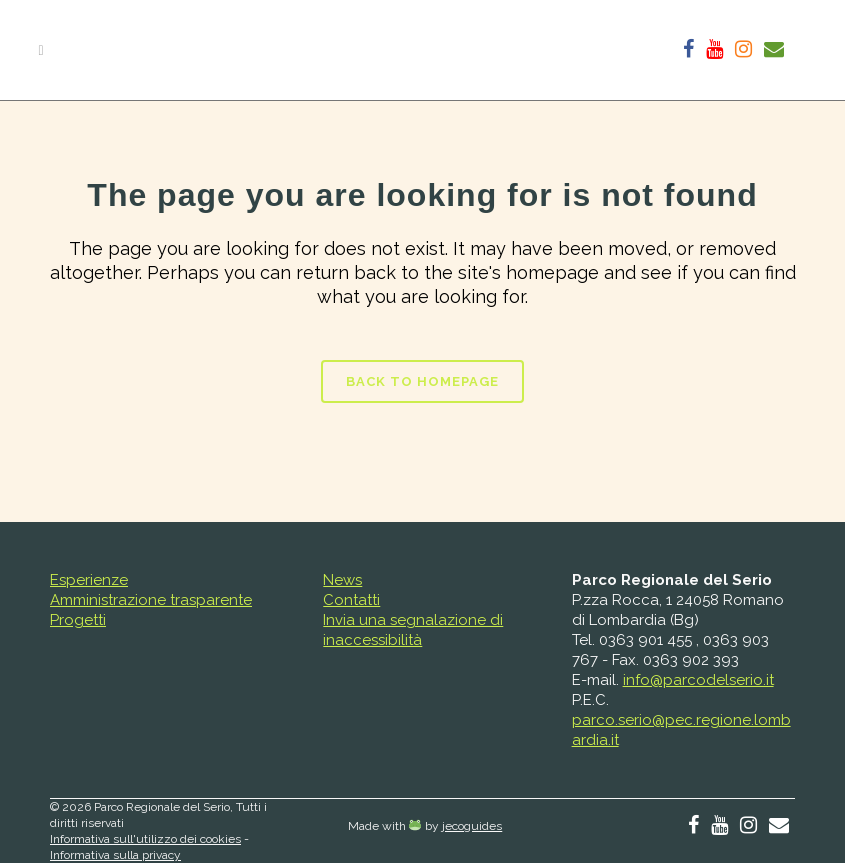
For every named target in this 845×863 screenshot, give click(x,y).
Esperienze (89, 580)
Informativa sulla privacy (115, 855)
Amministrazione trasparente (151, 600)
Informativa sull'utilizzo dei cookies (145, 839)
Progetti (78, 620)
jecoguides (472, 826)
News (342, 580)
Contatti (351, 600)
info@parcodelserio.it (698, 680)
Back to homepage (422, 381)
